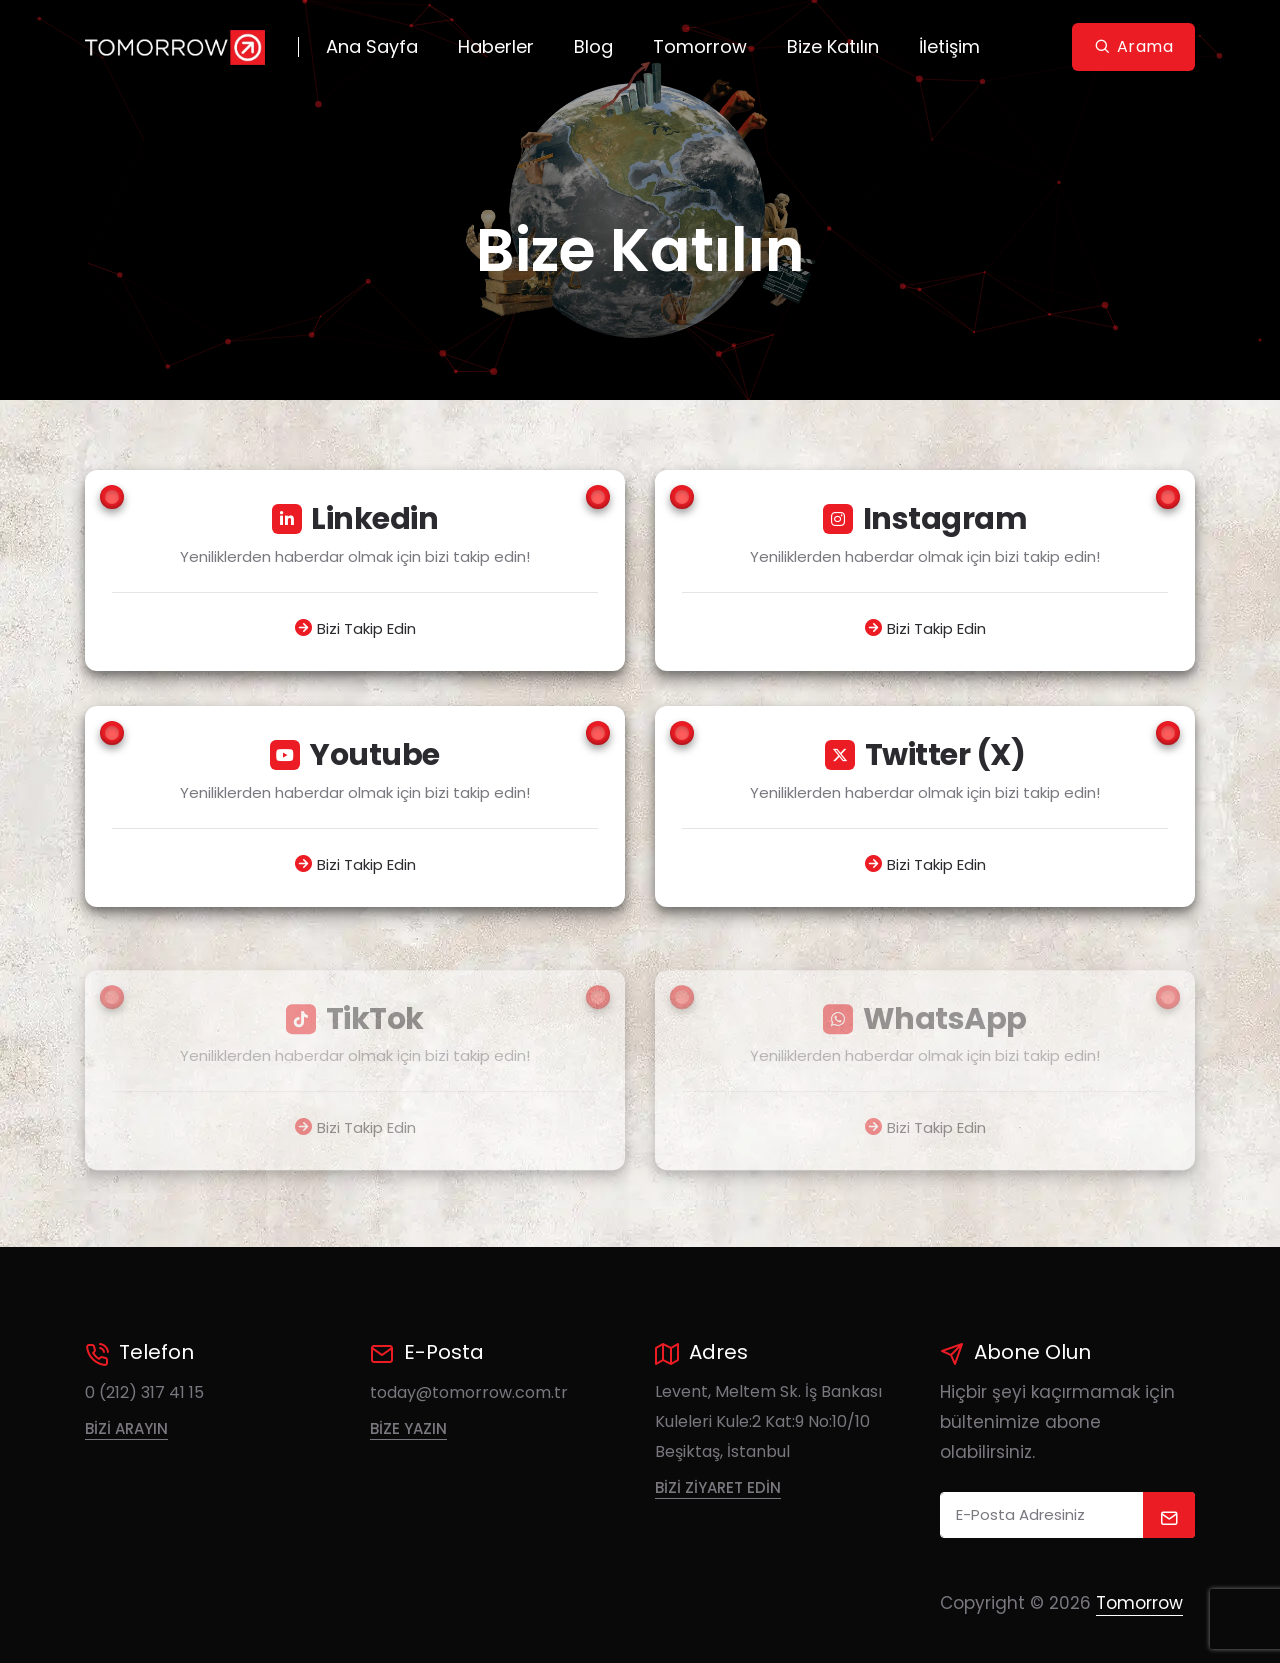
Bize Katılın (833, 46)
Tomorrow (700, 46)
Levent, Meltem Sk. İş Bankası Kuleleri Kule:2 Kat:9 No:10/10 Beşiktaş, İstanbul (768, 1421)
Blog (593, 46)
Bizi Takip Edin (366, 628)
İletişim (949, 46)
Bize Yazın (408, 1428)
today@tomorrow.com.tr (469, 1392)
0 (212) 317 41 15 (144, 1392)
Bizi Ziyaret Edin (718, 1487)
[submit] (1169, 1515)
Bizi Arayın (126, 1428)
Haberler (496, 46)
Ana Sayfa (372, 46)
